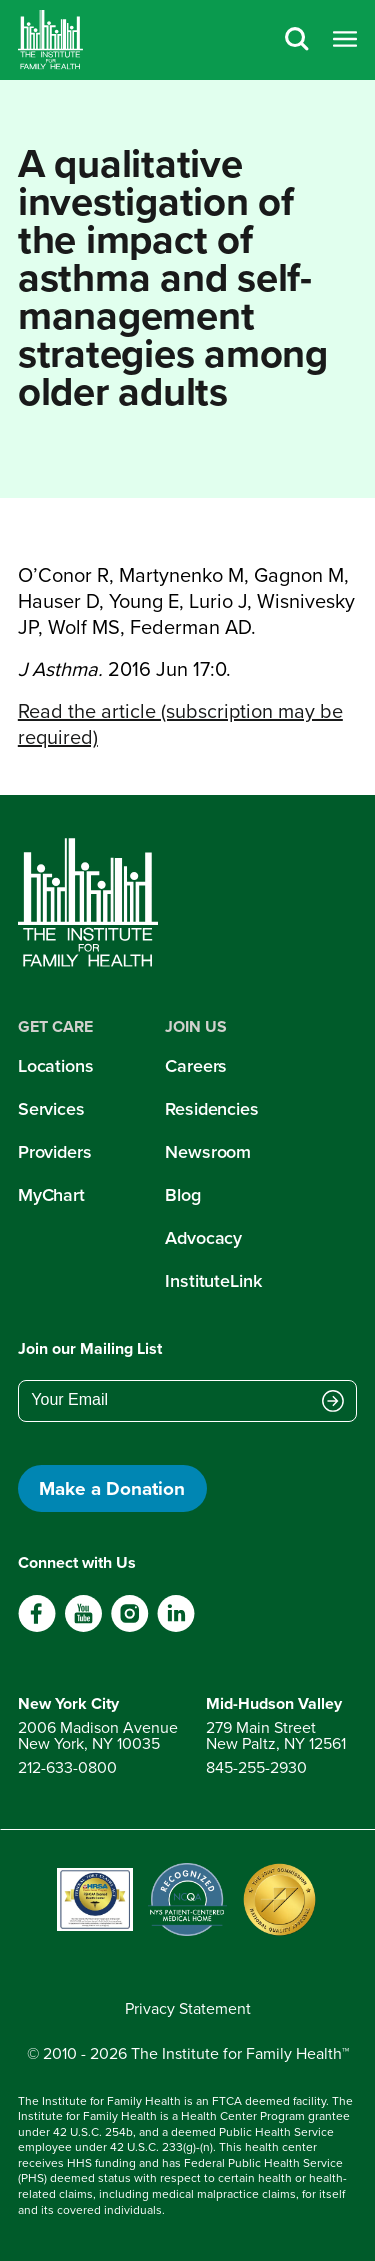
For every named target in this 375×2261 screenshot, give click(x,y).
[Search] (297, 40)
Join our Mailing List (90, 1348)
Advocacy (203, 1238)
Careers (196, 1066)
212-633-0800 (67, 1767)
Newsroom (208, 1152)
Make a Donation (112, 1488)
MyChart (51, 1195)
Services (51, 1109)
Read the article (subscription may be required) (180, 724)
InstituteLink (213, 1281)
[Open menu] (345, 40)
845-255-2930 (256, 1767)
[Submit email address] (333, 1402)
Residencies (212, 1109)
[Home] (50, 40)
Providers (55, 1152)
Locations (56, 1066)
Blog (183, 1195)
